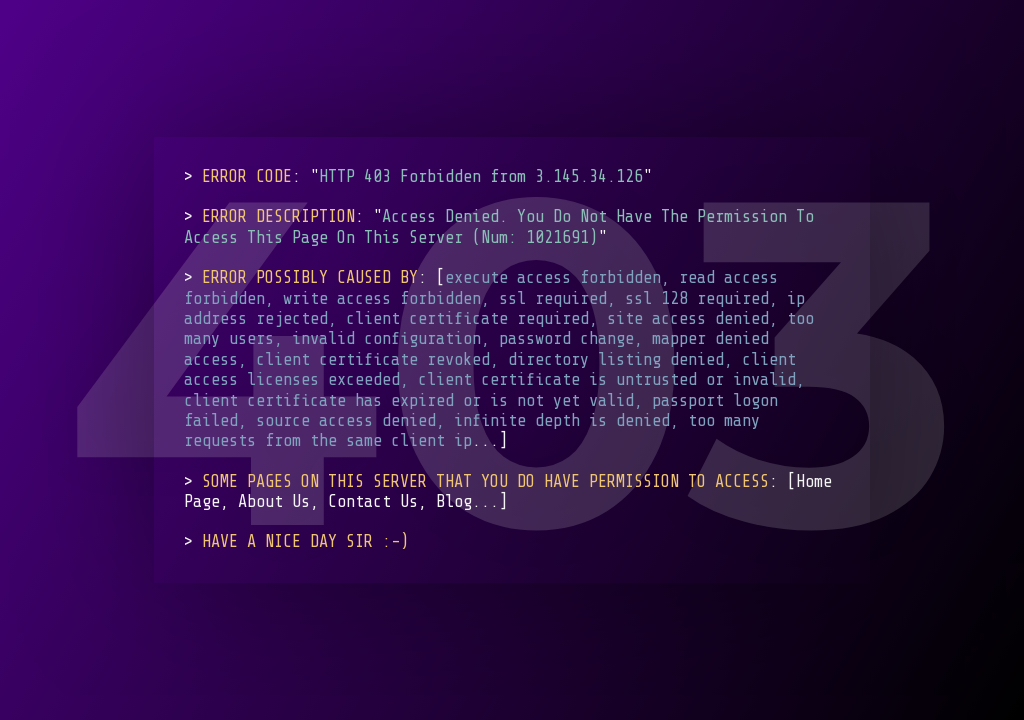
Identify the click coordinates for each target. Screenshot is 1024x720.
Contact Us (373, 501)
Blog (454, 501)
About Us (274, 501)
